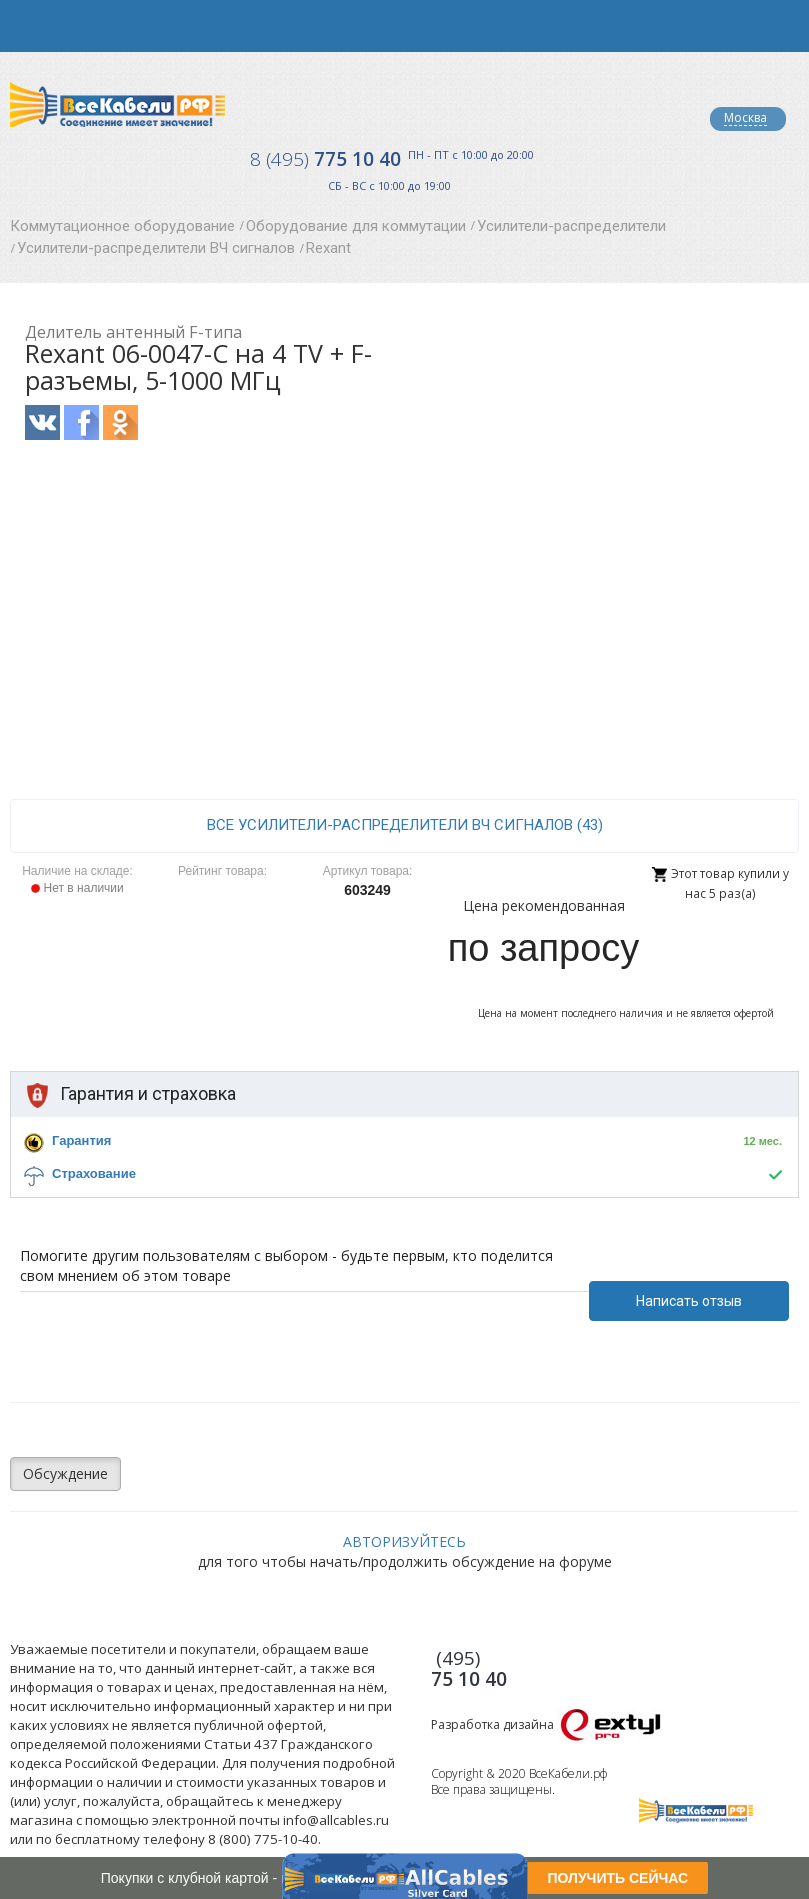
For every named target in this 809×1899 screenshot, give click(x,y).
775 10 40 (325, 159)
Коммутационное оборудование (122, 226)
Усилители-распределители (571, 226)
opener (26, 26)
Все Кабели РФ (117, 104)
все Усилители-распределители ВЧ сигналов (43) (405, 825)
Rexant (328, 248)
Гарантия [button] (81, 1140)
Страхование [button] (94, 1173)
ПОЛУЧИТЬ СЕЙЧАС (617, 1878)
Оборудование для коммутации (356, 226)
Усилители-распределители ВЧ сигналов (156, 248)
